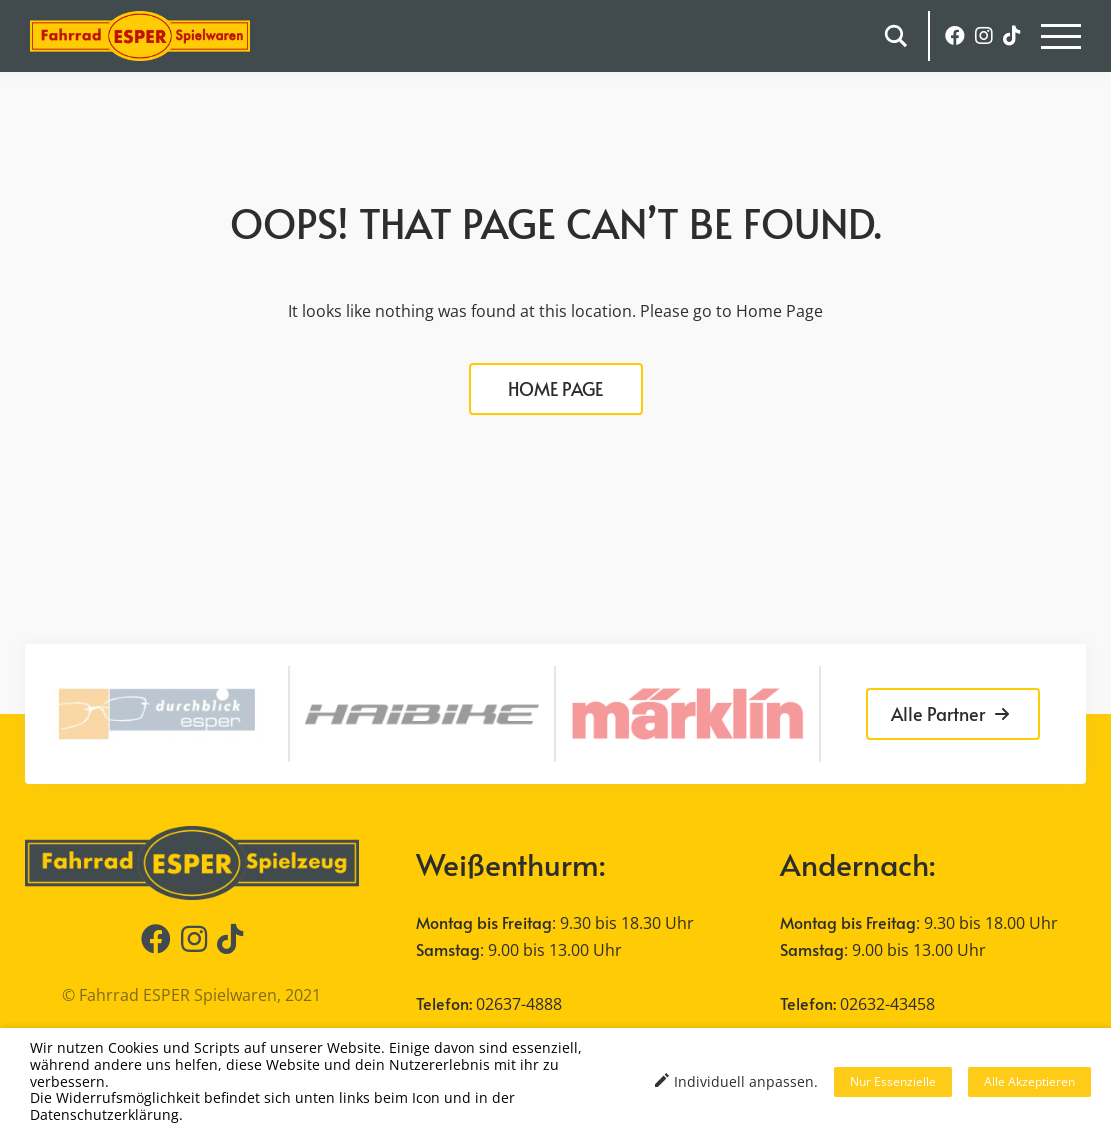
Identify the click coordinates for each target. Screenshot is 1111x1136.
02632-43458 (887, 1004)
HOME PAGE (555, 388)
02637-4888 (519, 1004)
